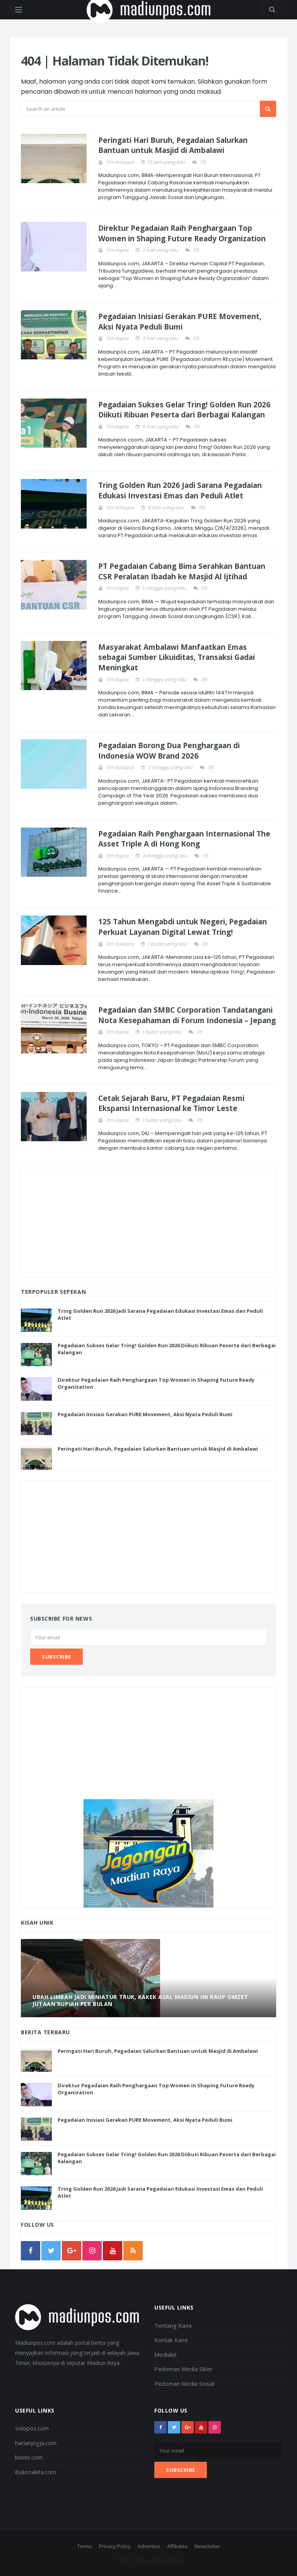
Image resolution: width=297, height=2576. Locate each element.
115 (203, 162)
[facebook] (30, 2250)
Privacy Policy (115, 2546)
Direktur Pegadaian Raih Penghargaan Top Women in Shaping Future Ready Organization (182, 233)
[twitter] (51, 2250)
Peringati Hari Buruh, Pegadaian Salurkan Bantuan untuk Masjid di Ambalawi (173, 145)
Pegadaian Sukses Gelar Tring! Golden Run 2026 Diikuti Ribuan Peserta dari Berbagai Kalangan (184, 410)
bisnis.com (29, 2457)
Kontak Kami (171, 2340)
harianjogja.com (35, 2443)
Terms (84, 2546)
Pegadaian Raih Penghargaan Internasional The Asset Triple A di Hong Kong (184, 839)
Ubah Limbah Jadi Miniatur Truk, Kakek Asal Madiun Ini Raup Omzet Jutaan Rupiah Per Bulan (140, 2000)
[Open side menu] (18, 10)
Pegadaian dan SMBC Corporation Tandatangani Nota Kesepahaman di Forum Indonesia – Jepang (187, 1015)
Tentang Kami (172, 2325)
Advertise (149, 2546)
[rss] (133, 2250)
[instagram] (92, 2250)
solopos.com (32, 2428)
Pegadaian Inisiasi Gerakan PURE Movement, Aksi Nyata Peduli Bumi (179, 321)
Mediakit (165, 2354)
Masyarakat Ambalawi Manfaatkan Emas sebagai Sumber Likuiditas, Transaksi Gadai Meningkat (176, 657)
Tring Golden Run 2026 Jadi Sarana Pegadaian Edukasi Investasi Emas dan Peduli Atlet (180, 490)
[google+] (187, 2427)
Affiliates (177, 2546)
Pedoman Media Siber (183, 2369)
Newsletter (207, 2546)
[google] (71, 2250)
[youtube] (112, 2250)
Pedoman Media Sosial (184, 2383)
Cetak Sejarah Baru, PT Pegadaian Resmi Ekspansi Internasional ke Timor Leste (171, 1103)
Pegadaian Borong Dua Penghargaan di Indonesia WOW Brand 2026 (169, 750)
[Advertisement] (148, 1222)
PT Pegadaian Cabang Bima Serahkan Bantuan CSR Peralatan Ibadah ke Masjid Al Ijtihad (181, 571)
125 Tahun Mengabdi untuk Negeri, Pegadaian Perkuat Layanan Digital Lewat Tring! (182, 927)
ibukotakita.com (35, 2472)
